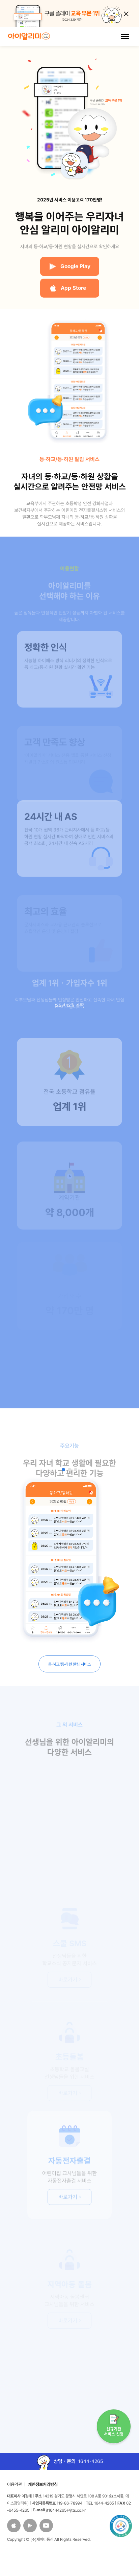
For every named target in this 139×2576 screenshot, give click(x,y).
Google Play (70, 266)
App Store (68, 288)
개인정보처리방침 (43, 2484)
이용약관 (14, 2484)
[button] (63, 1469)
